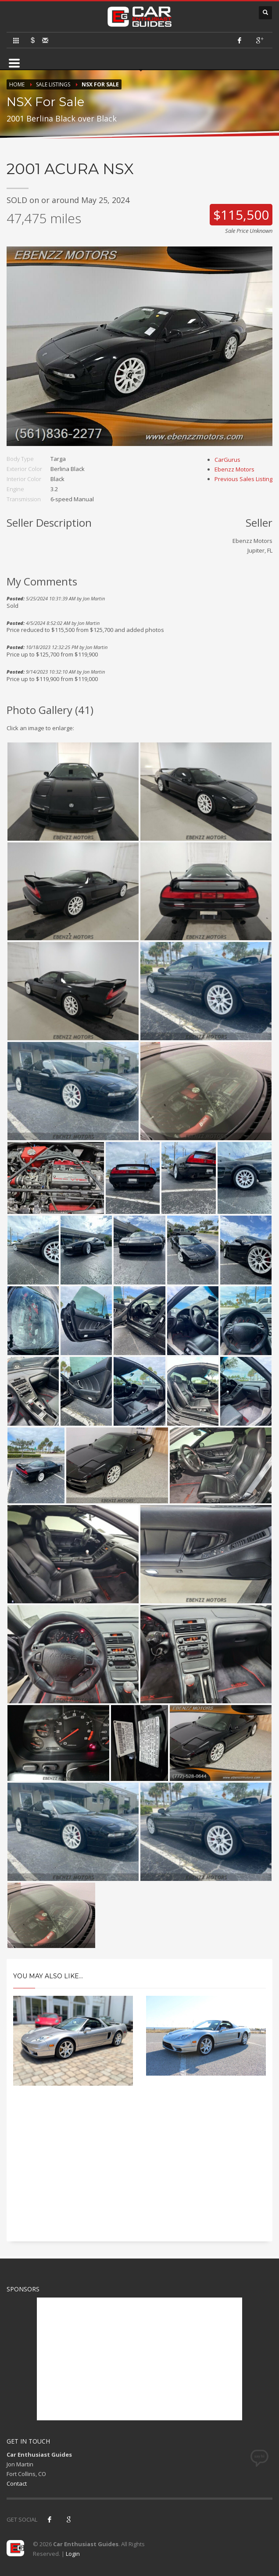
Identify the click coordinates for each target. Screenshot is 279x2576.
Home (17, 84)
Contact (17, 2483)
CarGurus (227, 460)
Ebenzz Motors (234, 469)
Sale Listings (53, 84)
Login (73, 2554)
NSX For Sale (100, 84)
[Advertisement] (139, 2171)
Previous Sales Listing (243, 479)
